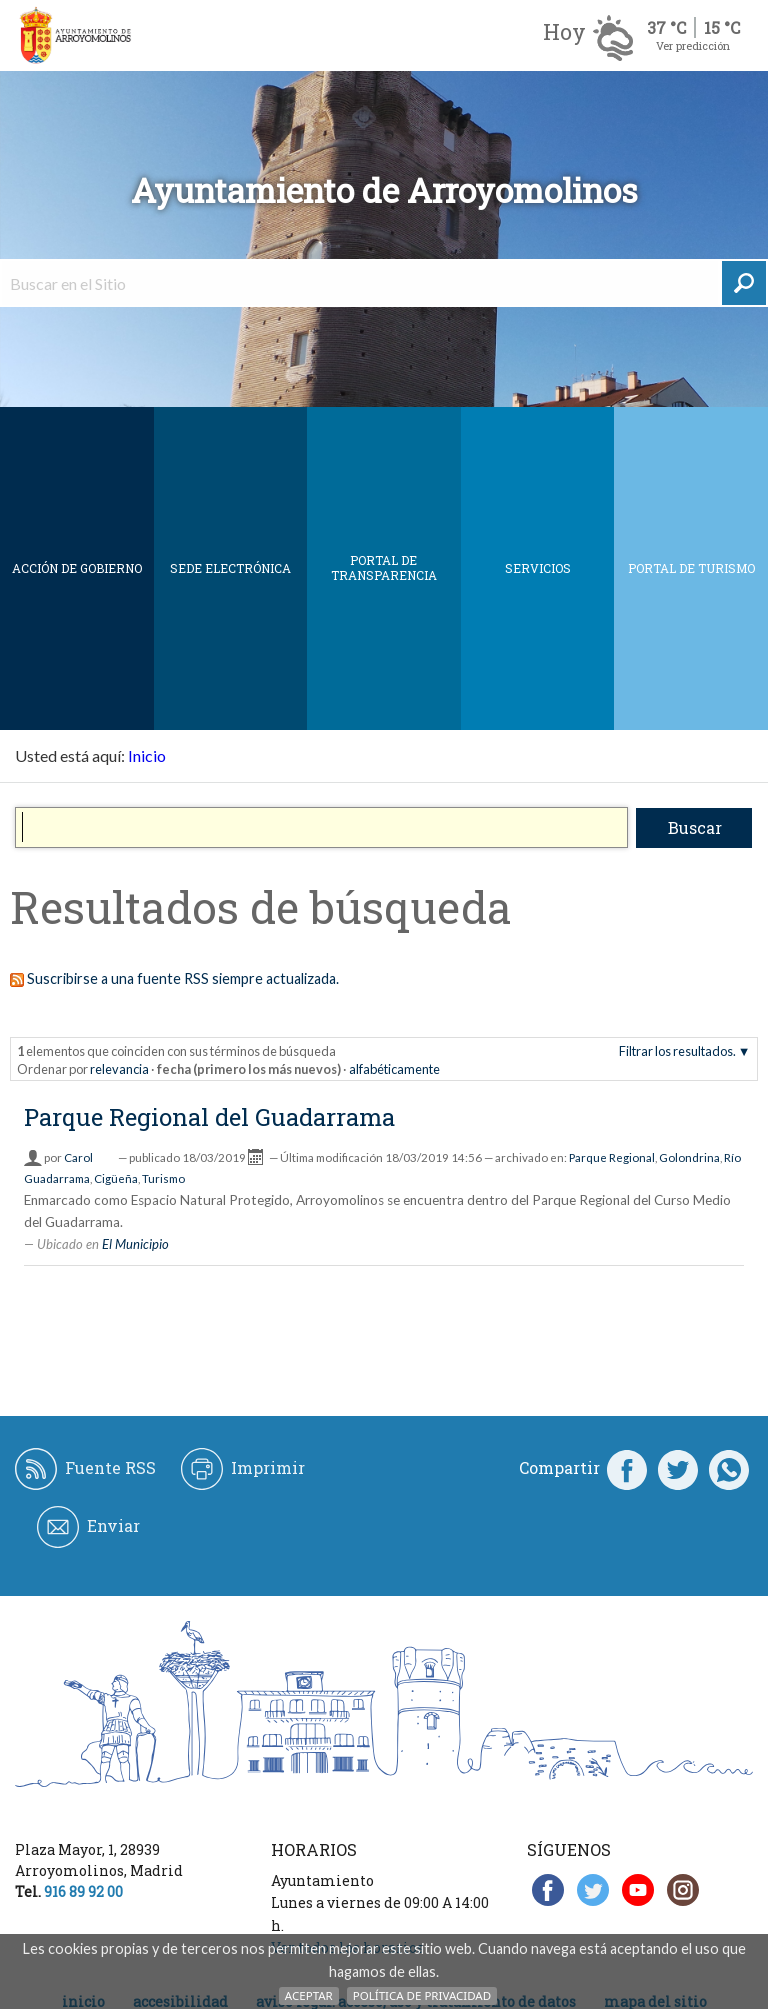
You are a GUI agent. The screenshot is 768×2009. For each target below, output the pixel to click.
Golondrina (689, 1157)
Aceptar (309, 1995)
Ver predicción (693, 45)
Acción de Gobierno (77, 568)
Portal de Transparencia (384, 567)
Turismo (163, 1178)
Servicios (538, 568)
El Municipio (135, 1244)
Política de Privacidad (422, 1995)
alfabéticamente (394, 1069)
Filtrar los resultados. (677, 1051)
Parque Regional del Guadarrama (209, 1117)
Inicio (147, 755)
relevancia (119, 1069)
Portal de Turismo (691, 568)
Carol (78, 1157)
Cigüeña (116, 1178)
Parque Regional (612, 1157)
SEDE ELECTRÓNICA (230, 568)
